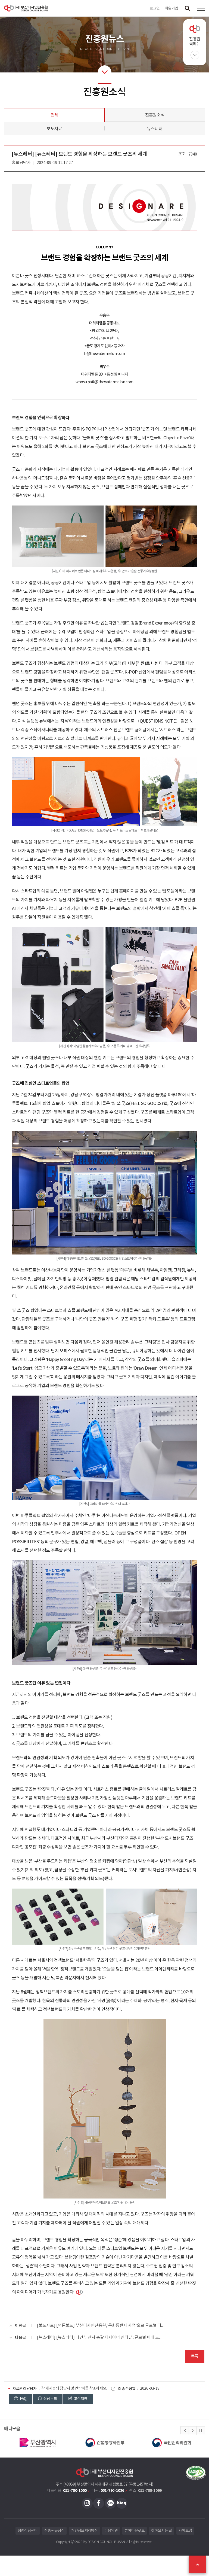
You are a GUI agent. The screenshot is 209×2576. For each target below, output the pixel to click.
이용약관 (111, 2531)
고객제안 (77, 2399)
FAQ (20, 2399)
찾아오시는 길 (161, 2531)
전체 (54, 115)
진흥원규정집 (54, 2531)
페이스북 (98, 2503)
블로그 (121, 2503)
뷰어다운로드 (134, 2531)
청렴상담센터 (28, 2531)
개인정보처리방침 (84, 2531)
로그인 (154, 8)
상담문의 (47, 2399)
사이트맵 (185, 2531)
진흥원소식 (154, 115)
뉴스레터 (154, 128)
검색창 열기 (187, 8)
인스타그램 (87, 2503)
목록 (194, 2356)
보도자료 (54, 128)
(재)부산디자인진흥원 (26, 8)
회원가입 (171, 8)
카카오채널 (110, 2503)
